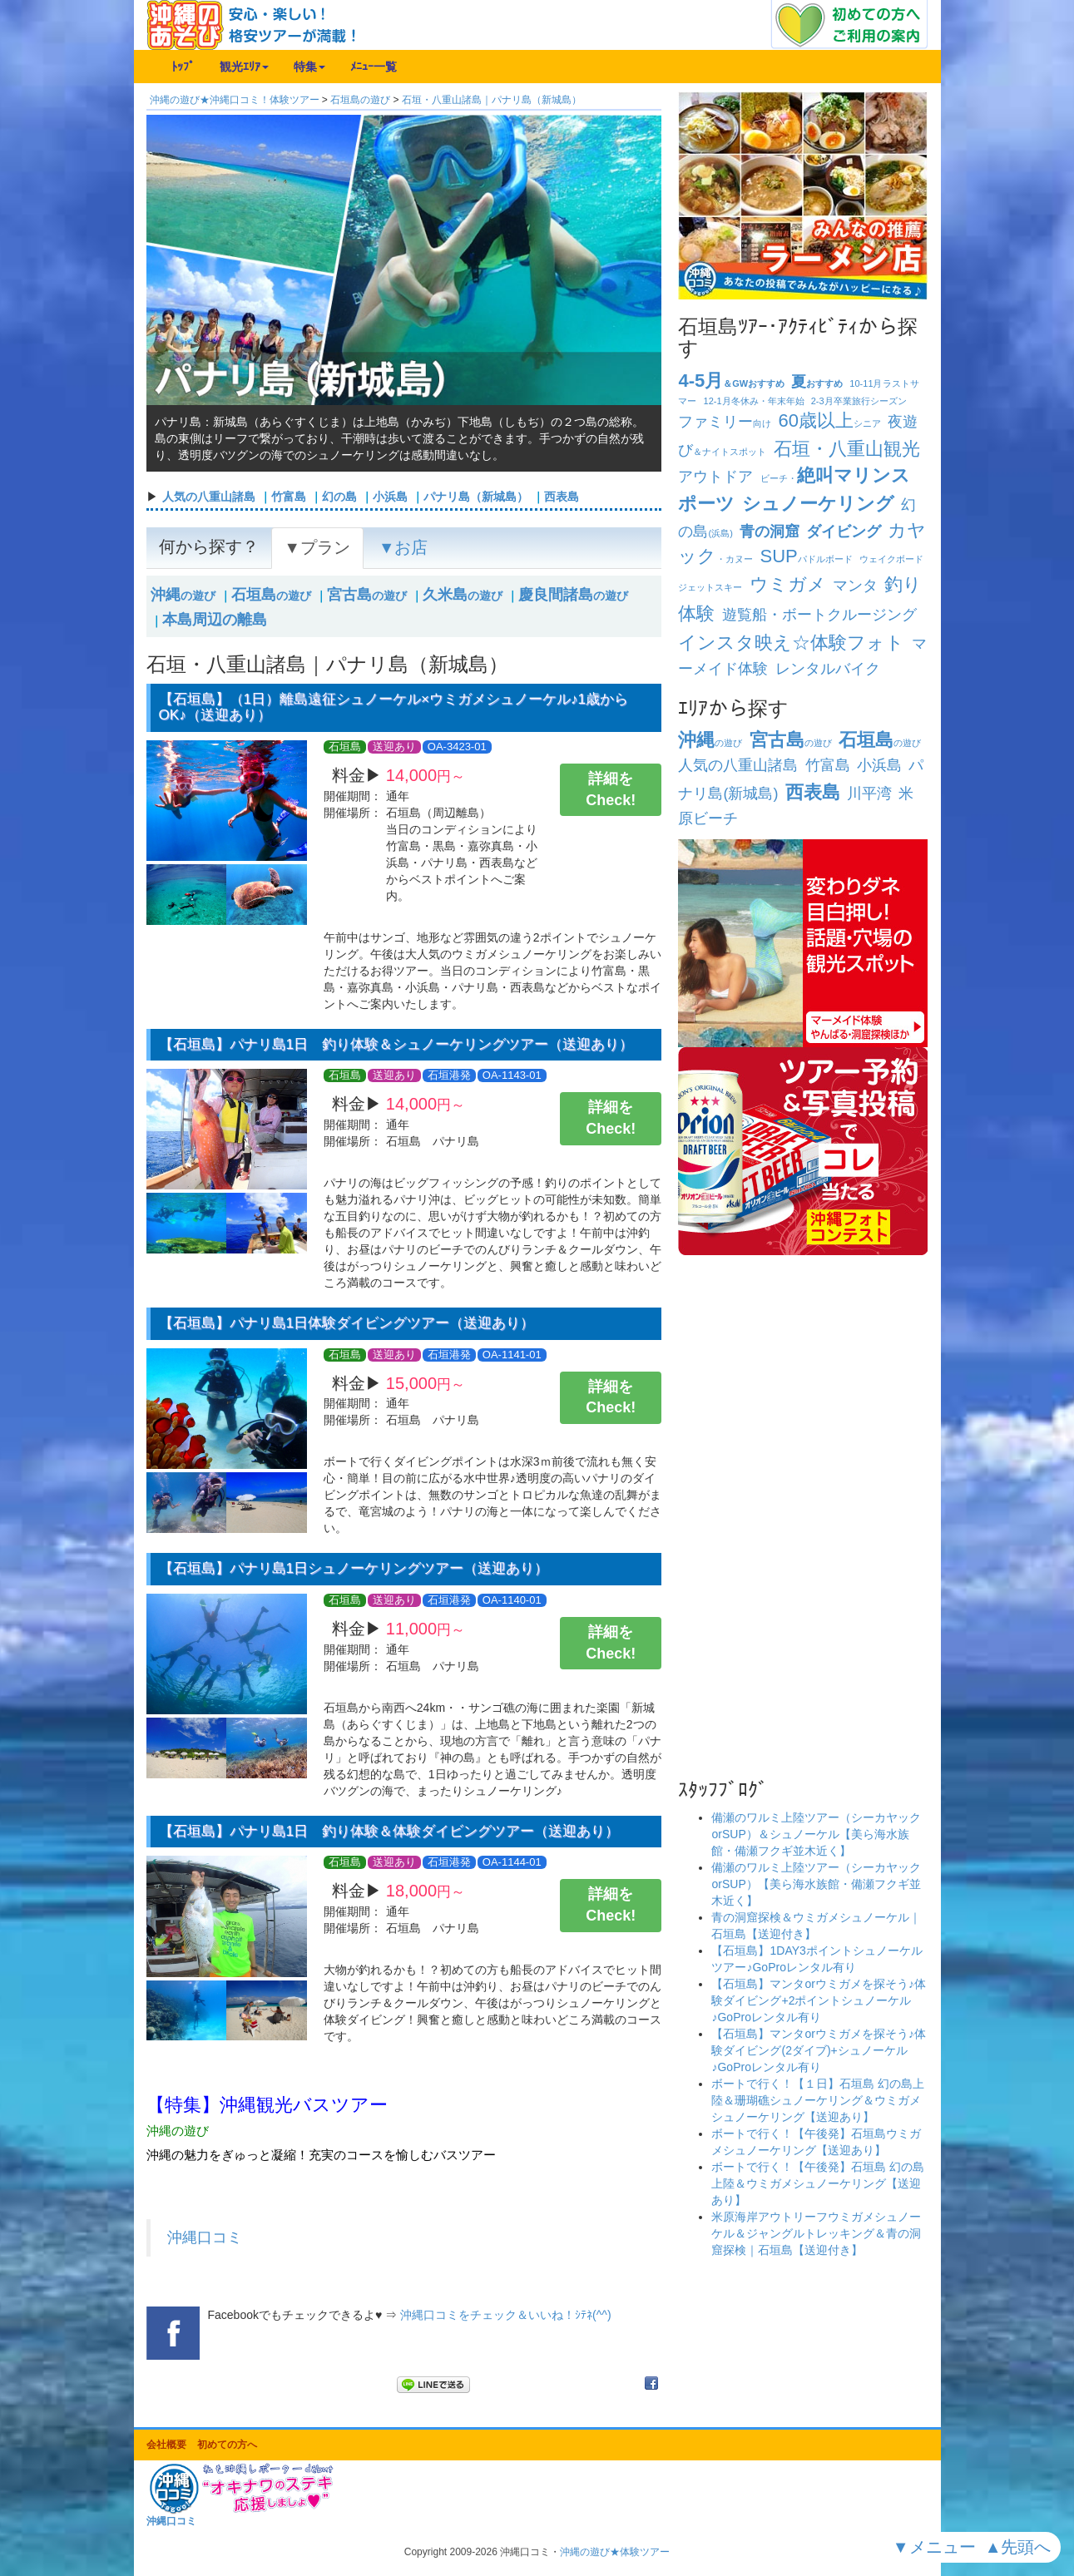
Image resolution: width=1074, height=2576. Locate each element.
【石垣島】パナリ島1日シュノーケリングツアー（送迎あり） (354, 1568)
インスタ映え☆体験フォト (791, 642)
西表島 (561, 496)
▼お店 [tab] (403, 547)
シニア (830, 423)
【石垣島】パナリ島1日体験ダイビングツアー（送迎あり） (347, 1323)
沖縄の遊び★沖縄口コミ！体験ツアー (234, 100)
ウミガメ (788, 584)
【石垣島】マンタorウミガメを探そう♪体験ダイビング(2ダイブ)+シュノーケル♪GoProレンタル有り (818, 2050)
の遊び (183, 595)
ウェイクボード (891, 559)
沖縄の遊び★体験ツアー (615, 2552)
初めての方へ (227, 2444)
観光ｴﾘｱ (244, 66)
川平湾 (869, 793)
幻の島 (339, 496)
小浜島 (390, 496)
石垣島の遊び (360, 100)
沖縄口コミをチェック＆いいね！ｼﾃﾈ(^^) (505, 2314)
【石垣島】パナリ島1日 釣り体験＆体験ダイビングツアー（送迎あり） (389, 1831)
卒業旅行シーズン (859, 401)
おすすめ (817, 383)
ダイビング (843, 531)
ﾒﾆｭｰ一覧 (373, 66)
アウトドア (715, 476)
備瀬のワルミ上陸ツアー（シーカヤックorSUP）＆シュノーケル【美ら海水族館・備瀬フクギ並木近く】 (816, 1834)
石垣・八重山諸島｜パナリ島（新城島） (492, 100)
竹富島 (288, 496)
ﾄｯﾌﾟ (183, 66)
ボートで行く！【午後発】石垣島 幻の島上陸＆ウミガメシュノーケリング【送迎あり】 (817, 2183)
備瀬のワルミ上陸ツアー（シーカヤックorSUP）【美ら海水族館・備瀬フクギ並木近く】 (816, 1884)
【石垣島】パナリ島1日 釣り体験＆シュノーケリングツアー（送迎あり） (396, 1044)
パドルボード (806, 559)
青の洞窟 (769, 531)
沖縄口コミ (204, 2237)
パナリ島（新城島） (475, 496)
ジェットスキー (710, 587)
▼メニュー (936, 2547)
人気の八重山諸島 (208, 496)
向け (724, 423)
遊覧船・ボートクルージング (819, 614)
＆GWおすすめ (731, 383)
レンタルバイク (827, 668)
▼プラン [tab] (317, 547)
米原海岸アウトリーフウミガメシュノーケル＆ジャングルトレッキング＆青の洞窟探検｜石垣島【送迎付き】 (816, 2233)
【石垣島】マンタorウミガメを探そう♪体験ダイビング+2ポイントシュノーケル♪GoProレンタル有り (818, 2000)
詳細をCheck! (611, 789)
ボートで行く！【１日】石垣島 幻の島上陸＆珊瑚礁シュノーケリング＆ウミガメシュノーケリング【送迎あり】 (817, 2100)
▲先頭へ (1020, 2547)
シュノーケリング (818, 503)
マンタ (855, 585)
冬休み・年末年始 (754, 401)
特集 (309, 66)
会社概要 (166, 2444)
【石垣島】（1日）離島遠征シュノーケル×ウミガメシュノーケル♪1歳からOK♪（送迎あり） (394, 707)
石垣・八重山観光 (847, 448)
